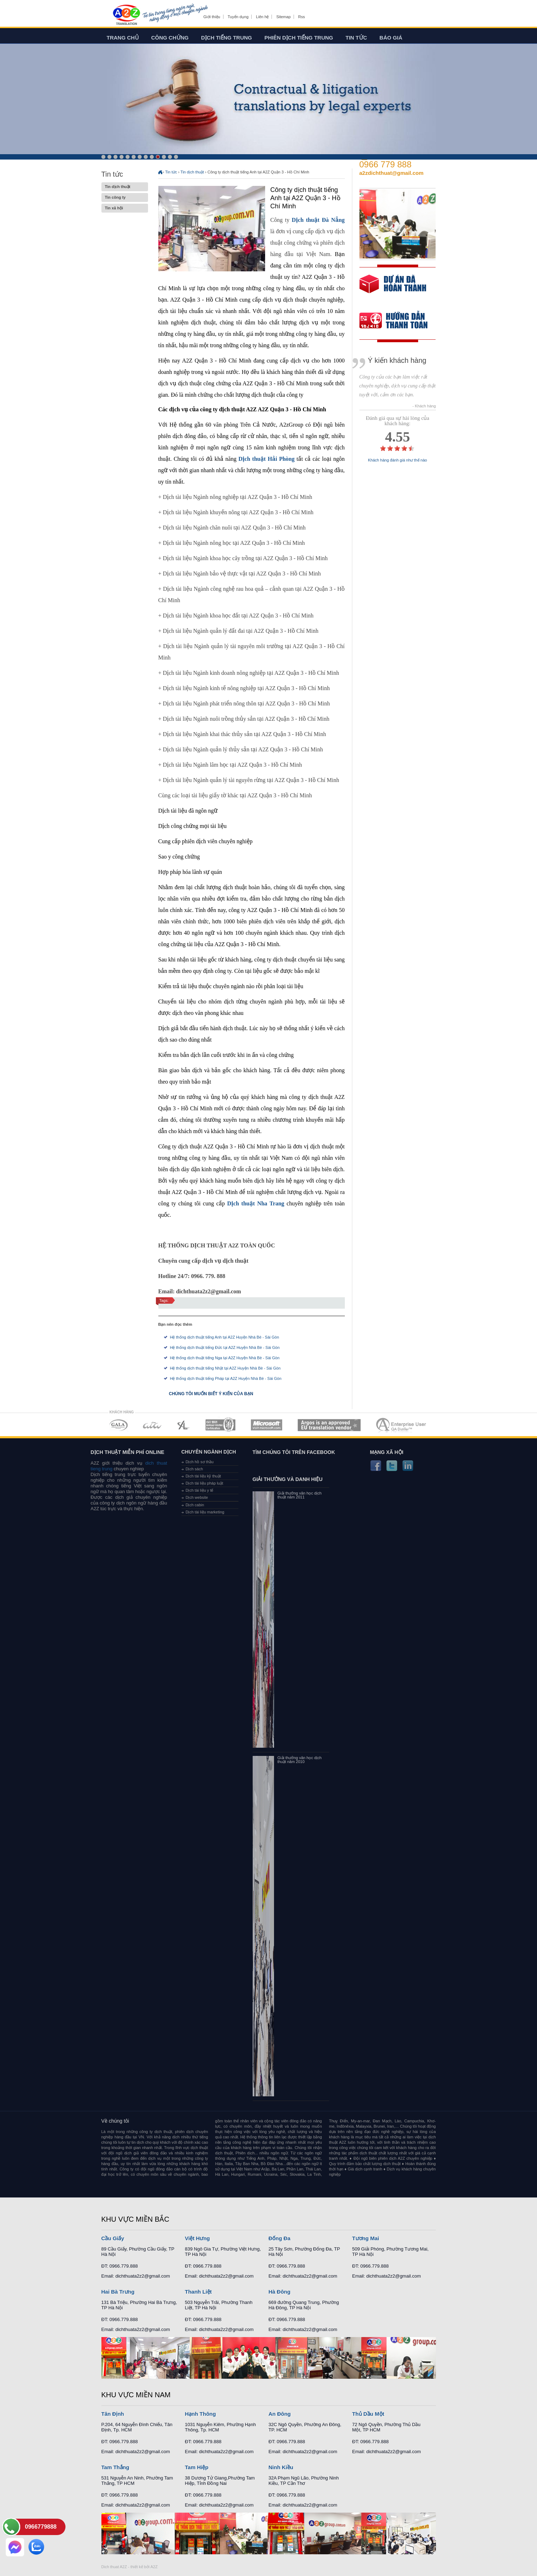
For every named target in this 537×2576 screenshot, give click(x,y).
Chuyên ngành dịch (208, 1452)
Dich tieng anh (126, 15)
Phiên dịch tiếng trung (298, 38)
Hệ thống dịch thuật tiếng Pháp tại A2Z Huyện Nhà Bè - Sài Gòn (225, 1378)
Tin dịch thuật (124, 186)
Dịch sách (194, 1469)
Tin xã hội (124, 208)
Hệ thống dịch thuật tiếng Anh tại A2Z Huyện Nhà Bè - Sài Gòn (224, 1337)
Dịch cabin (195, 1505)
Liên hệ (262, 17)
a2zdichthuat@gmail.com (391, 173)
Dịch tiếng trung (226, 38)
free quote (392, 289)
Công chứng (170, 38)
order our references (399, 321)
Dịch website (197, 1497)
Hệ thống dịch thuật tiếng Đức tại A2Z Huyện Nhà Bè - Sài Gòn (225, 1347)
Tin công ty (124, 197)
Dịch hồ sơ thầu (200, 1462)
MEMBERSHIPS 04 (220, 1425)
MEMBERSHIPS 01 (118, 1425)
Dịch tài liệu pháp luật (204, 1483)
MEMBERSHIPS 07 (402, 1425)
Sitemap (283, 17)
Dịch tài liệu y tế (200, 1490)
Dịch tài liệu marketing (205, 1512)
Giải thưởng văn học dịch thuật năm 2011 (300, 1495)
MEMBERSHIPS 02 (152, 1425)
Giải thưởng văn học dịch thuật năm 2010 (300, 1760)
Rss (301, 17)
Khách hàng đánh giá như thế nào (397, 460)
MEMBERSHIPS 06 (329, 1425)
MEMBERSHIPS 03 (184, 1425)
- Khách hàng (424, 406)
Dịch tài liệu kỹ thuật (203, 1476)
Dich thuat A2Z (114, 2567)
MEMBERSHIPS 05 (266, 1425)
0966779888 (41, 2527)
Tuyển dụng (238, 17)
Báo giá (390, 38)
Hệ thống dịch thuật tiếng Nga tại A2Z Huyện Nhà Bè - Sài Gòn (225, 1358)
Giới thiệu (212, 17)
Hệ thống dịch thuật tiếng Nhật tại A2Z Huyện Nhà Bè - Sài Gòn (225, 1368)
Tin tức (356, 38)
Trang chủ (123, 38)
